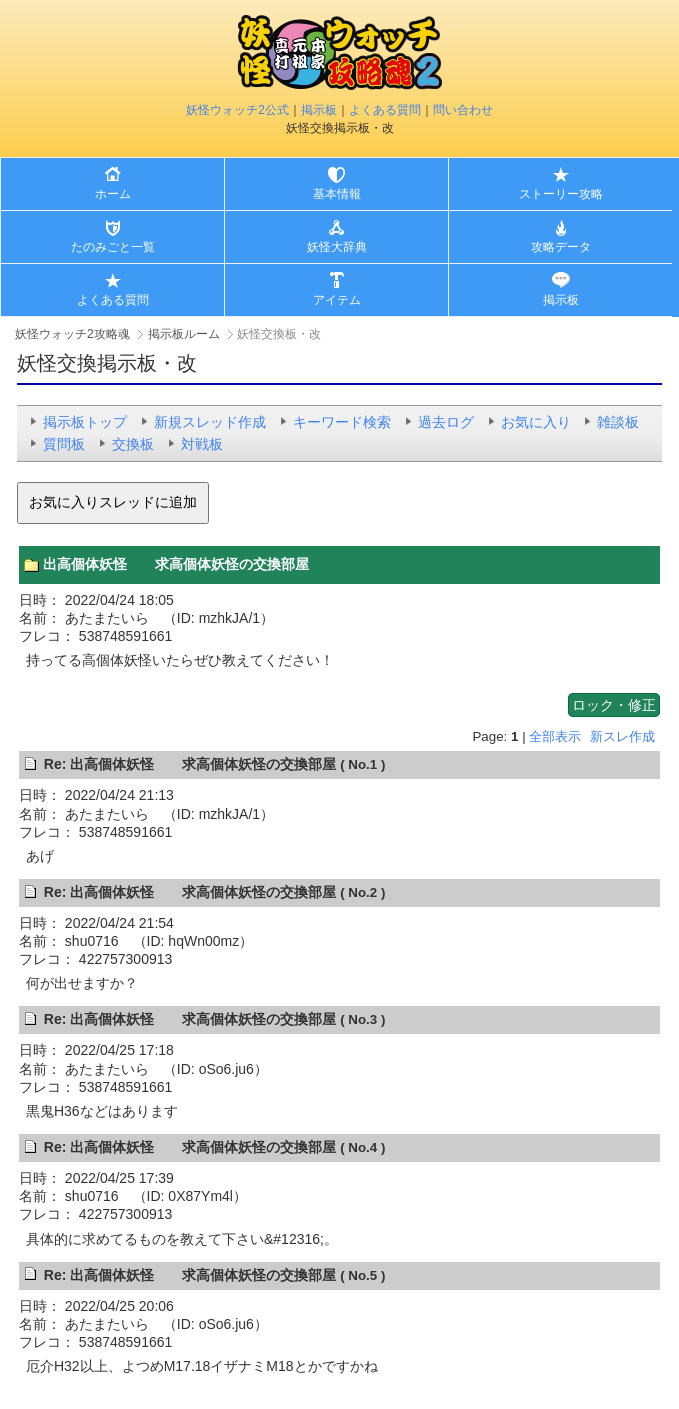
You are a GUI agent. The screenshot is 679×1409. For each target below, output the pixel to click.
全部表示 (555, 736)
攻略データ (561, 247)
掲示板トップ (85, 422)
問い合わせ (463, 110)
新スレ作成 (622, 736)
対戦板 (202, 444)
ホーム (113, 194)
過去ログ (446, 422)
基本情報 (337, 194)
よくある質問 (385, 110)
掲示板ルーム (184, 334)
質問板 (64, 444)
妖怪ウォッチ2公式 (237, 110)
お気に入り (536, 422)
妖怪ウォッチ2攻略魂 (72, 334)
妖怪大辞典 (337, 247)
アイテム (337, 300)
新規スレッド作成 (210, 422)
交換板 (133, 444)
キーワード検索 (342, 422)
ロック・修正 (614, 705)
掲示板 (319, 110)
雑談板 (618, 422)
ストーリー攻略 (561, 194)
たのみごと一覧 (113, 247)
